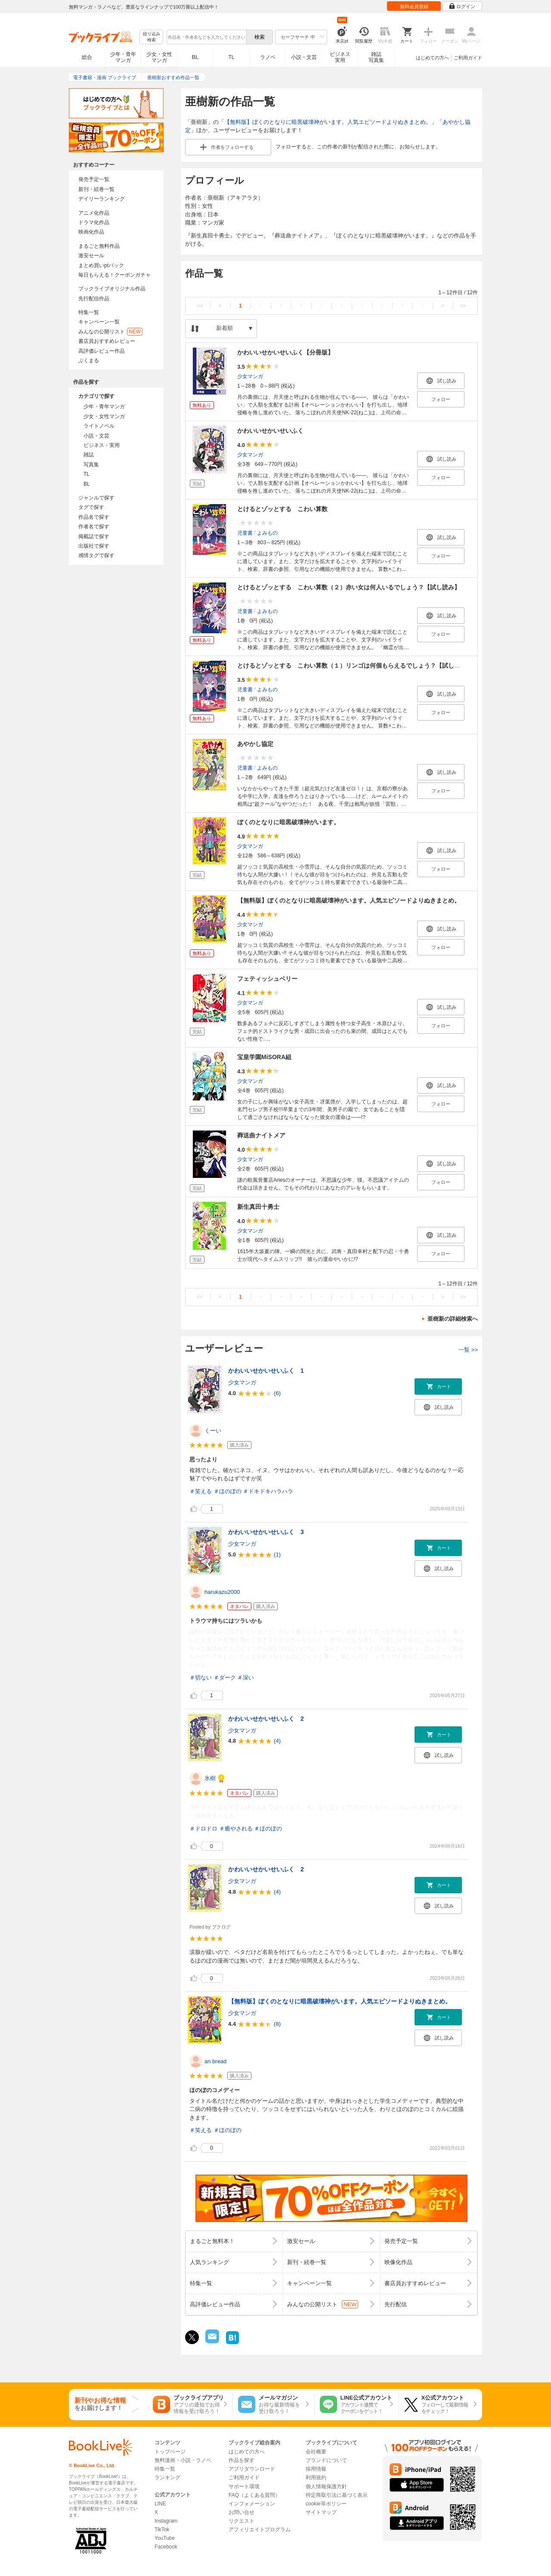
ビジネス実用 (340, 57)
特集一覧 (88, 312)
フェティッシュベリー (267, 978)
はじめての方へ (432, 57)
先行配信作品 (93, 299)
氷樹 (210, 1778)
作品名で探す (93, 517)
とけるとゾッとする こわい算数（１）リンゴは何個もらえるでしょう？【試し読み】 (354, 665)
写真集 (91, 465)
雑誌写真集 (376, 57)
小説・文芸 (304, 57)
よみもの (267, 533)
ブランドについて (326, 2460)
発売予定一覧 (93, 179)
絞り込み (151, 37)
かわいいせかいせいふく (270, 430)
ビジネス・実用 (102, 445)
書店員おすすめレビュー (106, 341)
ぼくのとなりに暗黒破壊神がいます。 (288, 822)
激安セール (91, 256)
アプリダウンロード (252, 2469)
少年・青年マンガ (123, 57)
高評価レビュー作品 (101, 351)
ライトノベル (99, 426)
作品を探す (241, 2460)
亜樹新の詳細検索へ (452, 1319)
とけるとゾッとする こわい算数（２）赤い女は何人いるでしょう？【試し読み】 (348, 587)
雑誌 (89, 455)
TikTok (162, 2530)
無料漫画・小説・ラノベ (183, 2460)
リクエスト (241, 2521)
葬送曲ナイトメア (261, 1135)
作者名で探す (93, 527)
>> (463, 305)
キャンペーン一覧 (99, 322)
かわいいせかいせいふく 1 (266, 1370)
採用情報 (316, 2469)
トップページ (170, 2452)
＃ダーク (225, 1677)
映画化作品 (91, 232)
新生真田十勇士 (258, 1206)
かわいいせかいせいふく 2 (266, 1718)
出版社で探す (93, 546)
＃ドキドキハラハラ (268, 1491)
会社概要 (316, 2452)
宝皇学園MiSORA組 (264, 1057)
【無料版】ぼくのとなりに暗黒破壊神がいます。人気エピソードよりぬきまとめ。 (327, 122)
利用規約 (316, 2477)
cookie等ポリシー (326, 2504)
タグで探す (91, 507)
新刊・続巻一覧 (96, 189)
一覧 (468, 1350)
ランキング (167, 2477)
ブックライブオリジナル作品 (111, 289)
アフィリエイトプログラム (260, 2530)
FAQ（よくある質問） (254, 2495)
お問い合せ (241, 2512)
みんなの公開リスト (110, 332)
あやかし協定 (255, 743)
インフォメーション (252, 2504)
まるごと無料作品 (99, 246)
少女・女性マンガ (159, 57)
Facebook (166, 2547)
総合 (87, 57)
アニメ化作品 (93, 213)
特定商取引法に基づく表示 (337, 2495)
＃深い (245, 1677)
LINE (160, 2504)
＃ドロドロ (203, 1828)
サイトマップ (321, 2512)
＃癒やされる (236, 1828)
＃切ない (200, 1677)
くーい (212, 1430)
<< (200, 305)
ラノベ (268, 57)
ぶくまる (88, 360)
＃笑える (200, 1491)
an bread (215, 2061)
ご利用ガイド (468, 57)
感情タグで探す (96, 555)
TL (231, 57)
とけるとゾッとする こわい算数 (282, 508)
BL (195, 57)
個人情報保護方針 (326, 2487)
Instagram (166, 2521)
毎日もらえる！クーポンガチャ (114, 275)
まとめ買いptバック (101, 265)
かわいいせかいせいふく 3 (266, 1531)
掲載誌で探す (93, 536)
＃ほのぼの (227, 1491)
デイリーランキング (101, 199)
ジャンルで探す (96, 498)
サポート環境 (244, 2487)
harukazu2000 (222, 1592)
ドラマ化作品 (93, 222)
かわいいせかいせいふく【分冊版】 (285, 352)
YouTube (165, 2538)
